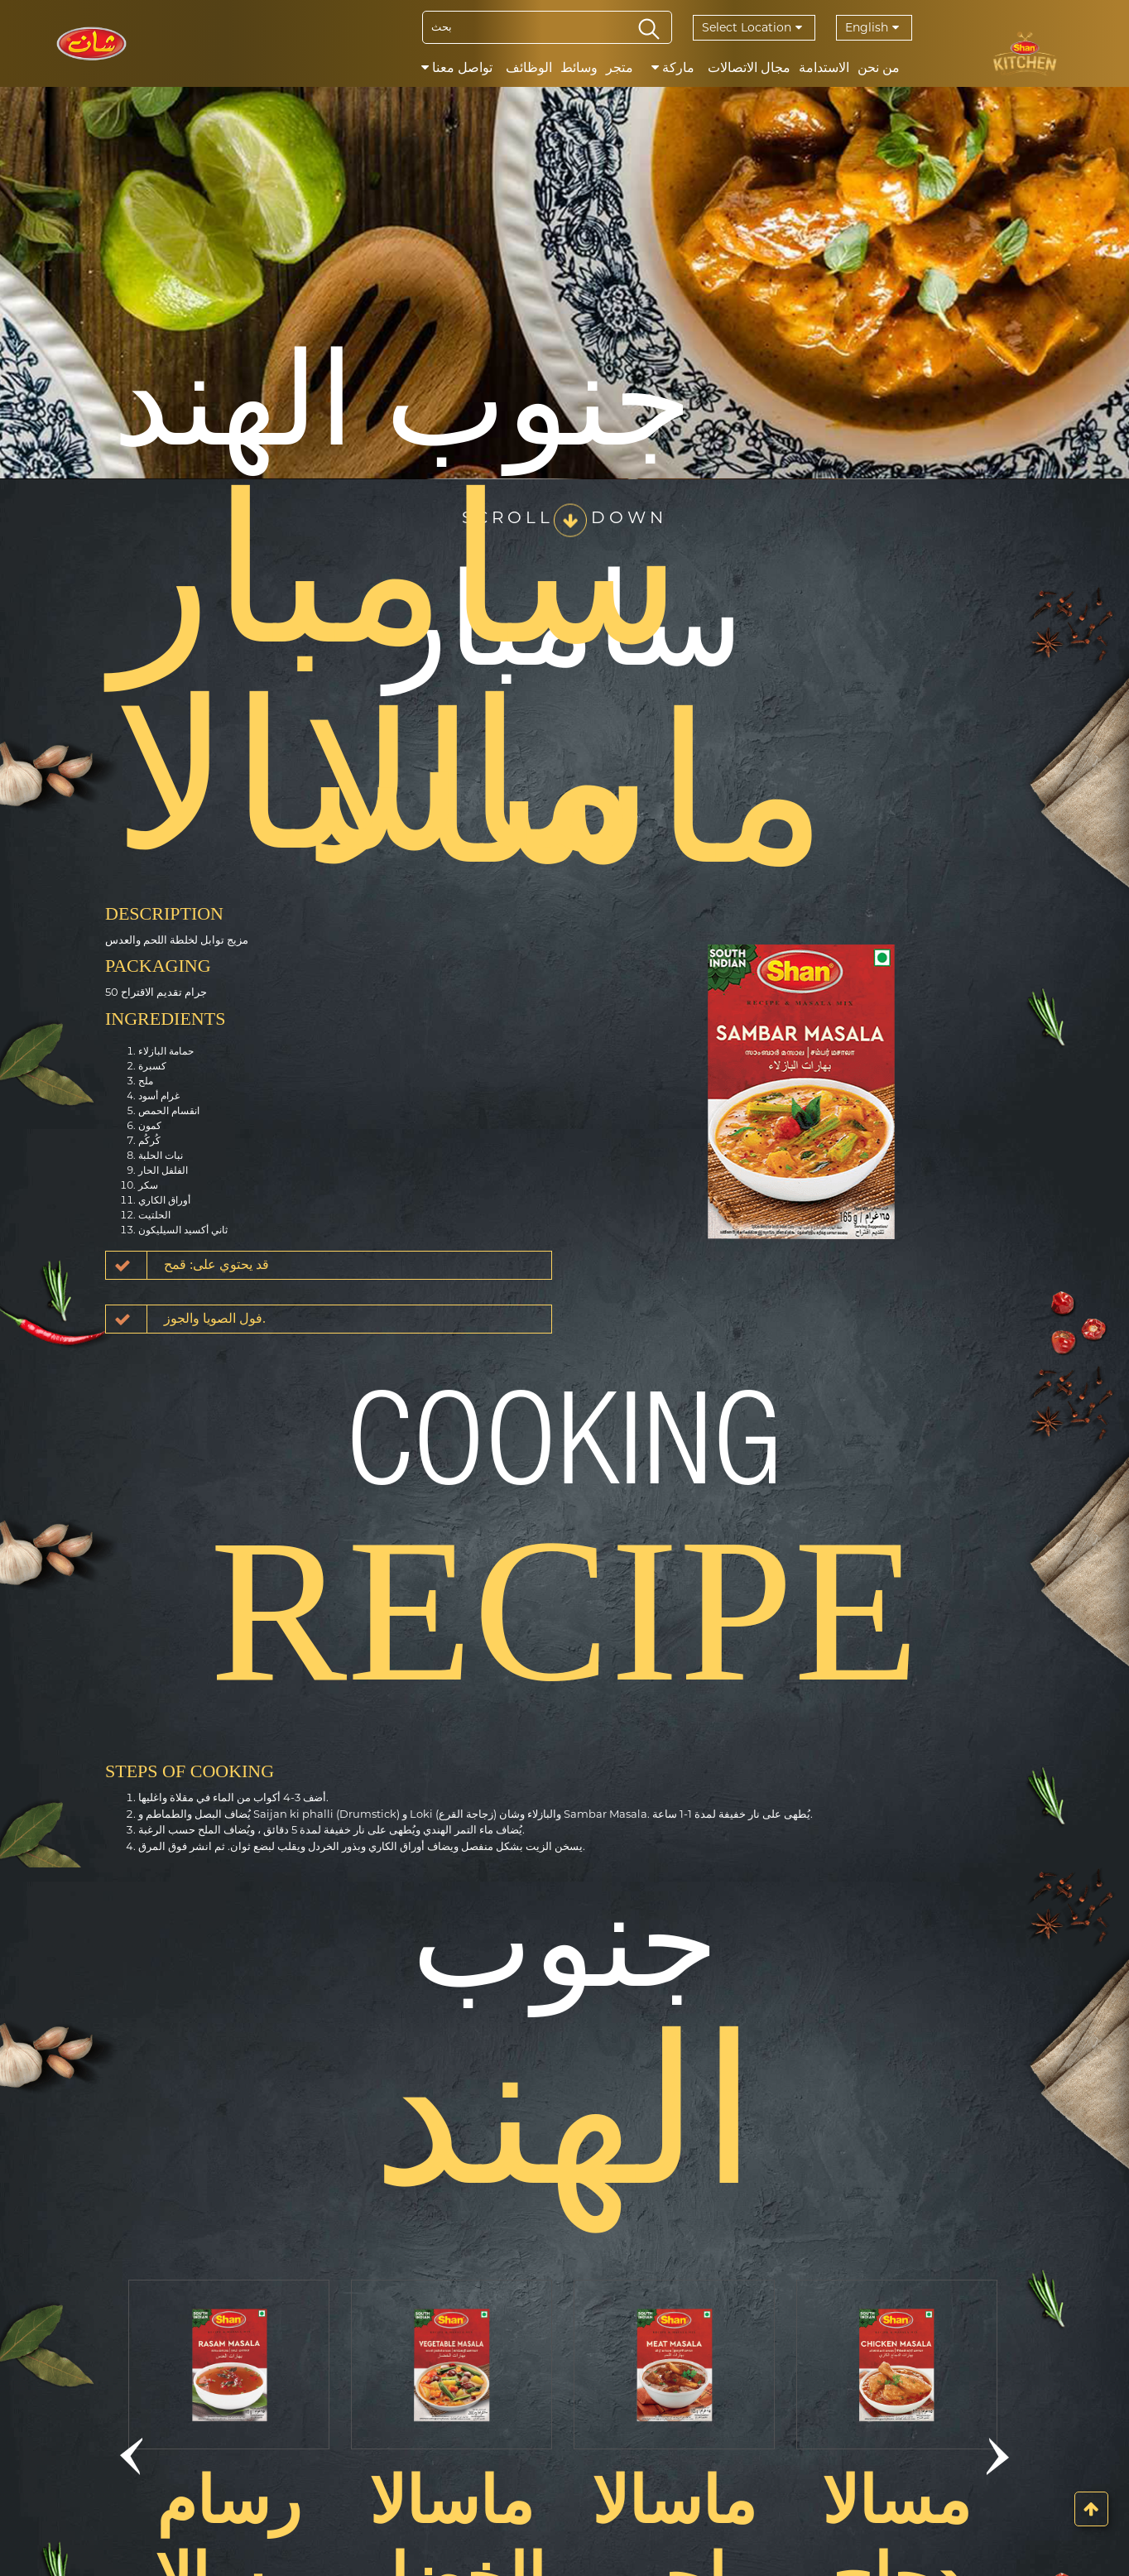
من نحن (879, 67)
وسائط (579, 67)
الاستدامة (824, 67)
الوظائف (529, 67)
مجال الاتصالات (749, 67)
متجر (619, 67)
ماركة (672, 67)
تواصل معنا (456, 67)
